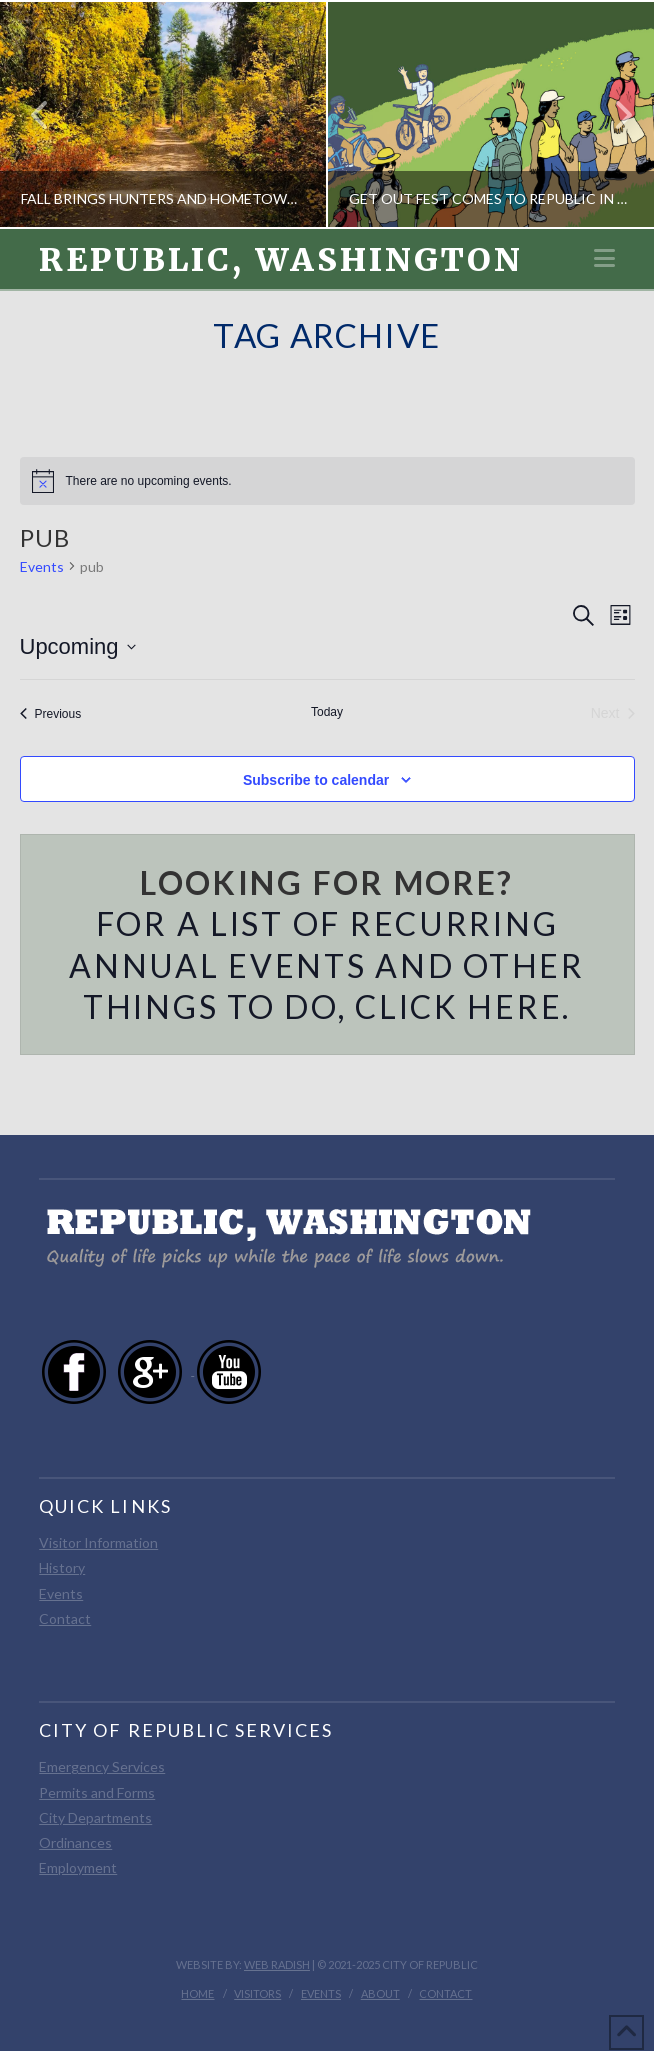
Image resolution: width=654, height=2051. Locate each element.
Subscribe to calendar (316, 780)
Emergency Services (102, 1766)
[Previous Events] (51, 713)
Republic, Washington (281, 260)
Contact (65, 1618)
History (62, 1567)
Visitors (257, 1993)
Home (197, 1993)
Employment (78, 1867)
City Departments (95, 1817)
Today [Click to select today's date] (327, 712)
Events (42, 566)
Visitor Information (98, 1542)
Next (612, 114)
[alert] (327, 481)
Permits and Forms (97, 1792)
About (380, 1993)
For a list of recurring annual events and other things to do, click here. (327, 965)
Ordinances (75, 1842)
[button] (604, 258)
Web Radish (277, 1964)
